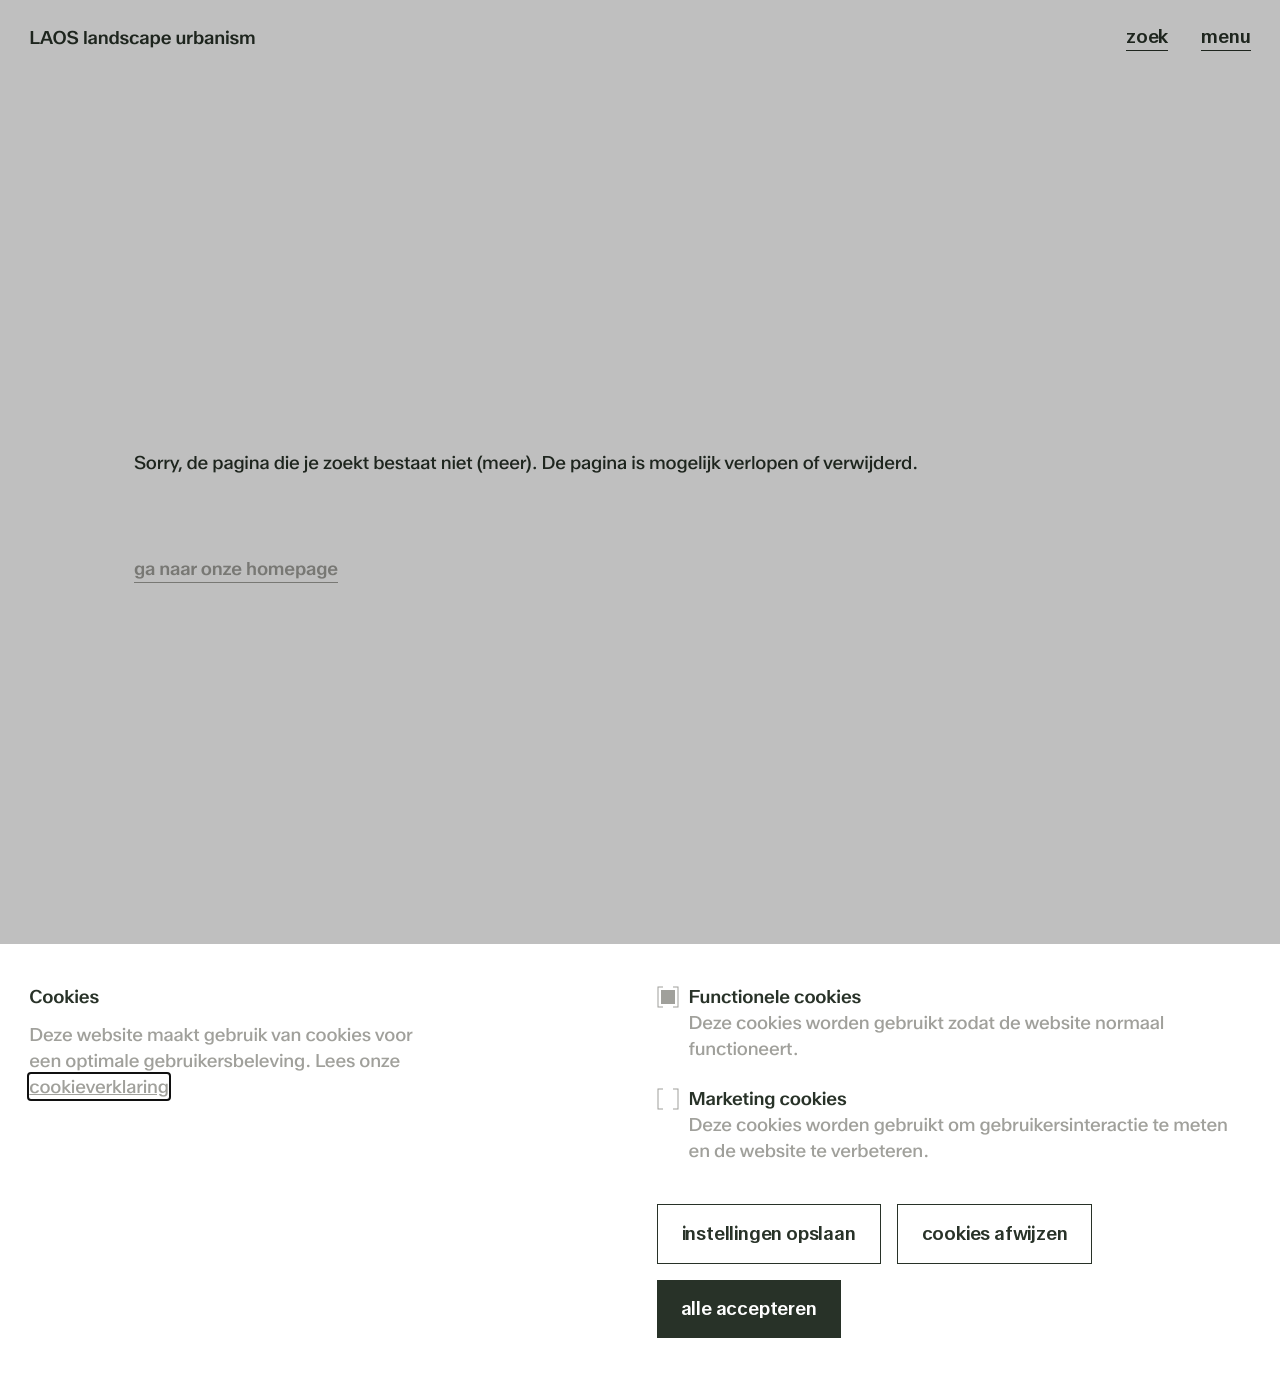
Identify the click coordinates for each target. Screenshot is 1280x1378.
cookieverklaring (98, 1086)
